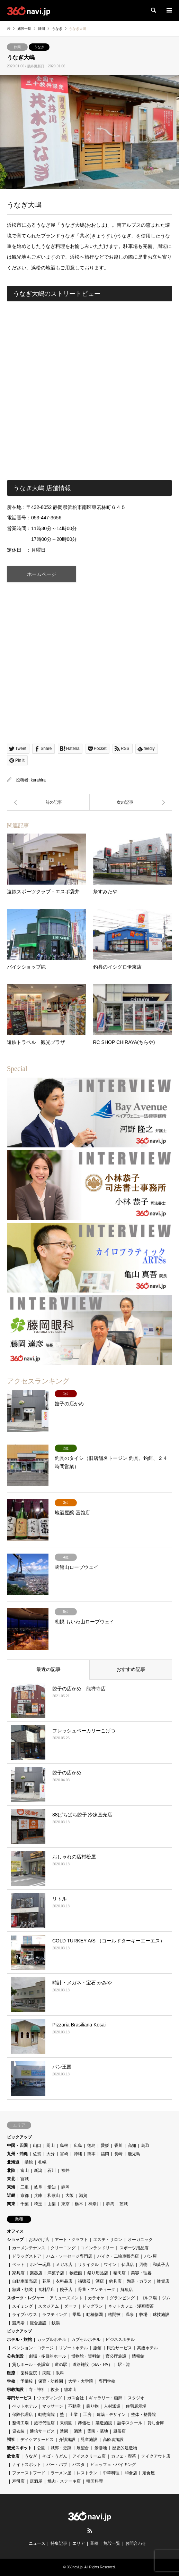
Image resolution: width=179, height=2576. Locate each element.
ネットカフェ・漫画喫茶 (131, 2306)
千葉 (24, 2203)
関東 (11, 2203)
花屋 (46, 2281)
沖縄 (78, 2153)
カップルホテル (51, 2339)
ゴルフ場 (148, 2297)
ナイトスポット (26, 2464)
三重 (24, 2187)
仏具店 (128, 2264)
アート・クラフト (71, 2239)
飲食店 (13, 2456)
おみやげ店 (39, 2239)
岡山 (50, 2145)
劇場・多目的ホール (47, 2356)
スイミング (22, 2306)
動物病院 (46, 2414)
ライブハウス (24, 2314)
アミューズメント (66, 2297)
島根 (64, 2145)
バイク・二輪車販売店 (118, 2256)
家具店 (18, 2272)
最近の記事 (48, 1669)
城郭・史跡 (61, 2447)
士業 (74, 2414)
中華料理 (111, 2472)
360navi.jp (75, 2567)
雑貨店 (163, 2281)
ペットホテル (24, 2406)
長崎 (118, 2153)
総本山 (70, 2389)
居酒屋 (36, 2481)
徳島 (91, 2145)
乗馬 (76, 2314)
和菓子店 (161, 2264)
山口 (37, 2145)
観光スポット (19, 2447)
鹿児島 (134, 2153)
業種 (94, 2543)
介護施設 (67, 2439)
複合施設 (38, 2322)
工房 (87, 2414)
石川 (51, 2170)
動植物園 (94, 2314)
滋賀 (83, 2195)
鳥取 (145, 2145)
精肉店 (119, 2272)
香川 (118, 2145)
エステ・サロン (107, 2239)
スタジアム (48, 2306)
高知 (132, 2145)
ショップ (15, 2239)
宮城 (24, 2178)
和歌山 (53, 2195)
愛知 (51, 2187)
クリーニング (63, 2247)
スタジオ (136, 2397)
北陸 (11, 2170)
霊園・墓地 (97, 2431)
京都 (24, 2195)
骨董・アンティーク (96, 2289)
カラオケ (96, 2297)
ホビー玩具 (40, 2264)
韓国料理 (94, 2481)
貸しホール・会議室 (31, 2364)
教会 (55, 2389)
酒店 (100, 2281)
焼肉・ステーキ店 (64, 2481)
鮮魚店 (126, 2289)
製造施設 (104, 2422)
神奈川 (94, 2203)
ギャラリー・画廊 (105, 2397)
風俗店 (119, 2431)
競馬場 (18, 2322)
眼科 (60, 2372)
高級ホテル (147, 2347)
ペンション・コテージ (33, 2347)
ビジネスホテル (120, 2339)
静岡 (17, 47)
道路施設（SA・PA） (92, 2364)
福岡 (105, 2153)
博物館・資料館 (85, 2356)
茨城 (123, 2203)
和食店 (131, 2472)
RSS (89, 2530)
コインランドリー (97, 2247)
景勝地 (101, 2447)
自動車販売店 (24, 2281)
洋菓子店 (55, 2272)
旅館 (97, 2347)
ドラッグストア (26, 2256)
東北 (11, 2178)
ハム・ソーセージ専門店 (69, 2256)
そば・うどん (54, 2456)
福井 (65, 2170)
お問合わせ (135, 2543)
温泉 (130, 2314)
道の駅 (61, 2364)
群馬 (110, 2203)
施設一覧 (112, 2543)
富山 (24, 2170)
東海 (11, 2187)
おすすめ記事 (130, 1669)
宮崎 (64, 2153)
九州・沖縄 (17, 2153)
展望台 (83, 2447)
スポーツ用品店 (134, 2247)
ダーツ (70, 2306)
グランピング (122, 2297)
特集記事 (59, 2543)
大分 (50, 2153)
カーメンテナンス (28, 2247)
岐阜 (38, 2187)
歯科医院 (28, 2372)
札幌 (42, 2162)
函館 (29, 2162)
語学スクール (129, 2422)
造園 (64, 2431)
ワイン (110, 2264)
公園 (41, 2447)
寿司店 (18, 2481)
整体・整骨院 (143, 2414)
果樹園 (66, 2422)
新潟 (38, 2170)
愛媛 (105, 2145)
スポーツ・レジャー (25, 2297)
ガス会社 (75, 2397)
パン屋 (150, 2256)
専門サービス (19, 2397)
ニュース (37, 2543)
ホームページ (41, 574)
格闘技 (114, 2314)
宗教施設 (15, 2389)
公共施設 (15, 2356)
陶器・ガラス (139, 2281)
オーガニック (140, 2239)
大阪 (69, 2195)
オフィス (15, 2231)
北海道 (13, 2162)
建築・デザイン (111, 2414)
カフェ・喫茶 (123, 2456)
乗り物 (92, 2406)
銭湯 (56, 2322)
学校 (11, 2381)
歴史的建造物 (124, 2447)
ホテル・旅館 (19, 2339)
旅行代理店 (44, 2422)
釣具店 (115, 2281)
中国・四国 (17, 2145)
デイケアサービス (37, 2439)
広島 (78, 2145)
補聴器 (84, 2281)
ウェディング (49, 2397)
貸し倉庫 (155, 2422)
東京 (65, 2203)
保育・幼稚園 (50, 2381)
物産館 (76, 2272)
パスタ (78, 2464)
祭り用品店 (97, 2272)
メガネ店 (64, 2264)
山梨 (51, 2203)
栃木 (79, 2203)
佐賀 (37, 2153)
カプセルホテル (85, 2339)
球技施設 (161, 2314)
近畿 (11, 2195)
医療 (11, 2372)
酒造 (78, 2431)
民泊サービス (119, 2347)
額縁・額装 (22, 2289)
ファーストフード (28, 2472)
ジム (166, 2297)
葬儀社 (84, 2422)
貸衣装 (18, 2431)
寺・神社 (37, 2389)
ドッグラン (92, 2306)
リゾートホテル (73, 2347)
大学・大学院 (80, 2381)
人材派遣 (112, 2406)
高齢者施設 (113, 2439)
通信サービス (42, 2431)
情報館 (138, 2356)
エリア (78, 2543)
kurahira (38, 780)
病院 (46, 2372)
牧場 (143, 2314)
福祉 (11, 2439)
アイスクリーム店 (89, 2456)
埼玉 (38, 2203)
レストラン (87, 2472)
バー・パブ (56, 2464)
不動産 (74, 2406)
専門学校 (107, 2381)
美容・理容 (141, 2272)
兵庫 (38, 2195)
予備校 (26, 2381)
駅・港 (124, 2364)
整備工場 (20, 2422)
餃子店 (66, 2289)
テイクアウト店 (155, 2456)
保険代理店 (22, 2414)
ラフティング (54, 2314)
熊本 (91, 2153)
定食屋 (148, 2472)
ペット (18, 2264)
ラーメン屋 (61, 2472)
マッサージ (52, 2406)
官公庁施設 (116, 2356)
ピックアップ (19, 2137)
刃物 (143, 2264)
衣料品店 (64, 2281)
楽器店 (36, 2272)
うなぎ (39, 47)
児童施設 (89, 2439)
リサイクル (88, 2264)
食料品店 (46, 2289)
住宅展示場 (136, 2406)
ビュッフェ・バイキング (113, 2464)
